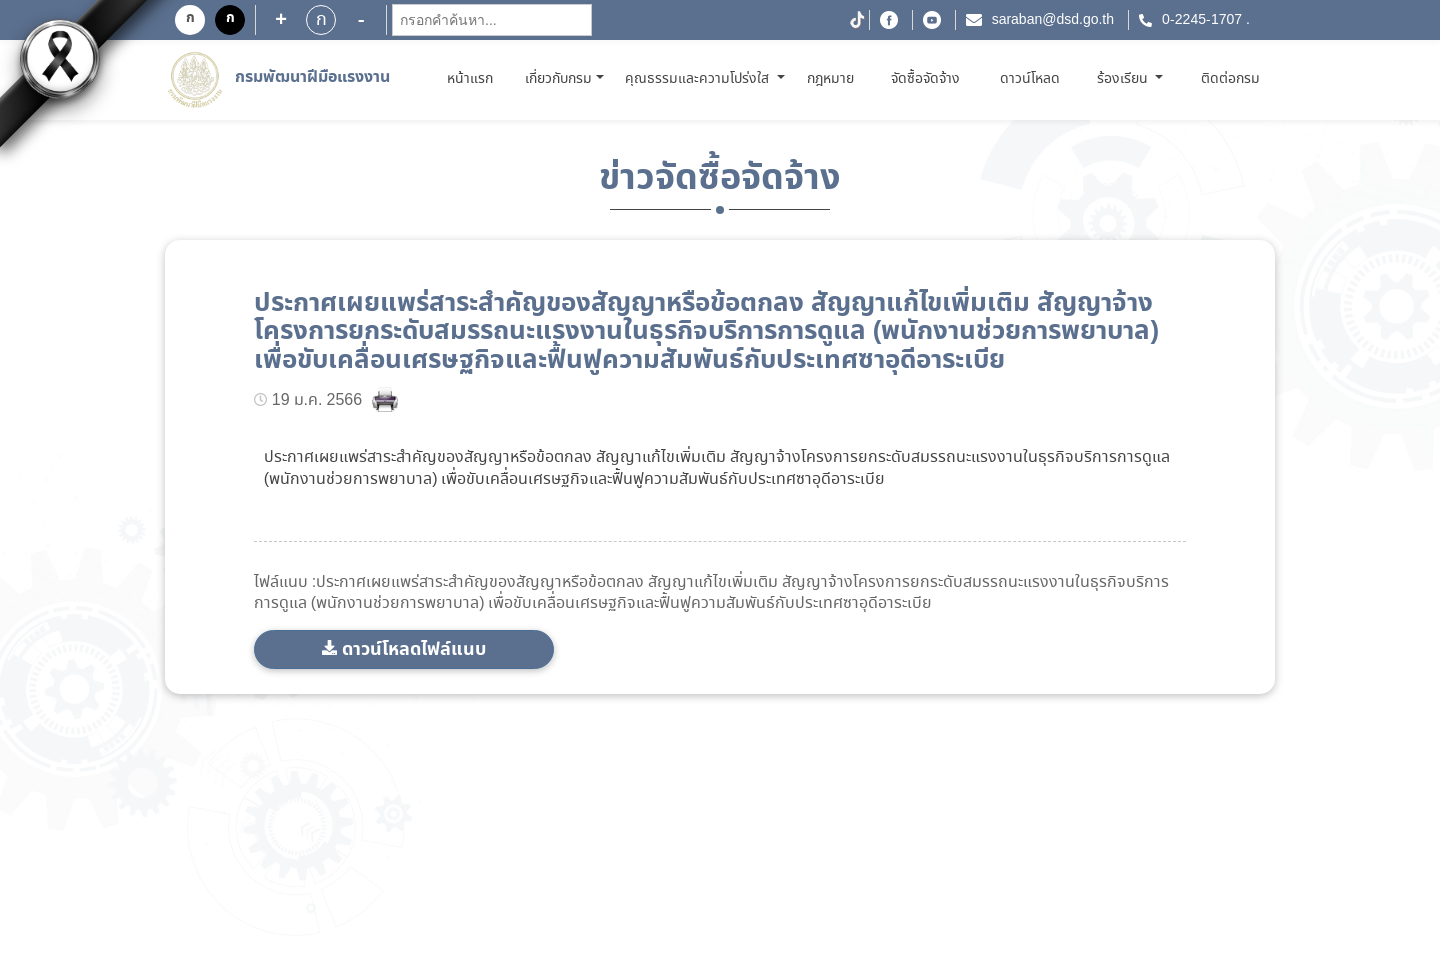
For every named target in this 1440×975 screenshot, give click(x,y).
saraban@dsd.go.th (1053, 20)
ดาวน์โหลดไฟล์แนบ (414, 649)
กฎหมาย (830, 79)
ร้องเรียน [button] (1124, 79)
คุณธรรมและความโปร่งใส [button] (699, 79)
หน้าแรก (473, 78)
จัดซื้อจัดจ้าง (925, 79)
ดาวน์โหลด (1030, 79)
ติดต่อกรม (1230, 79)
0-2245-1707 (1202, 20)
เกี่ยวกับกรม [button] (558, 79)
